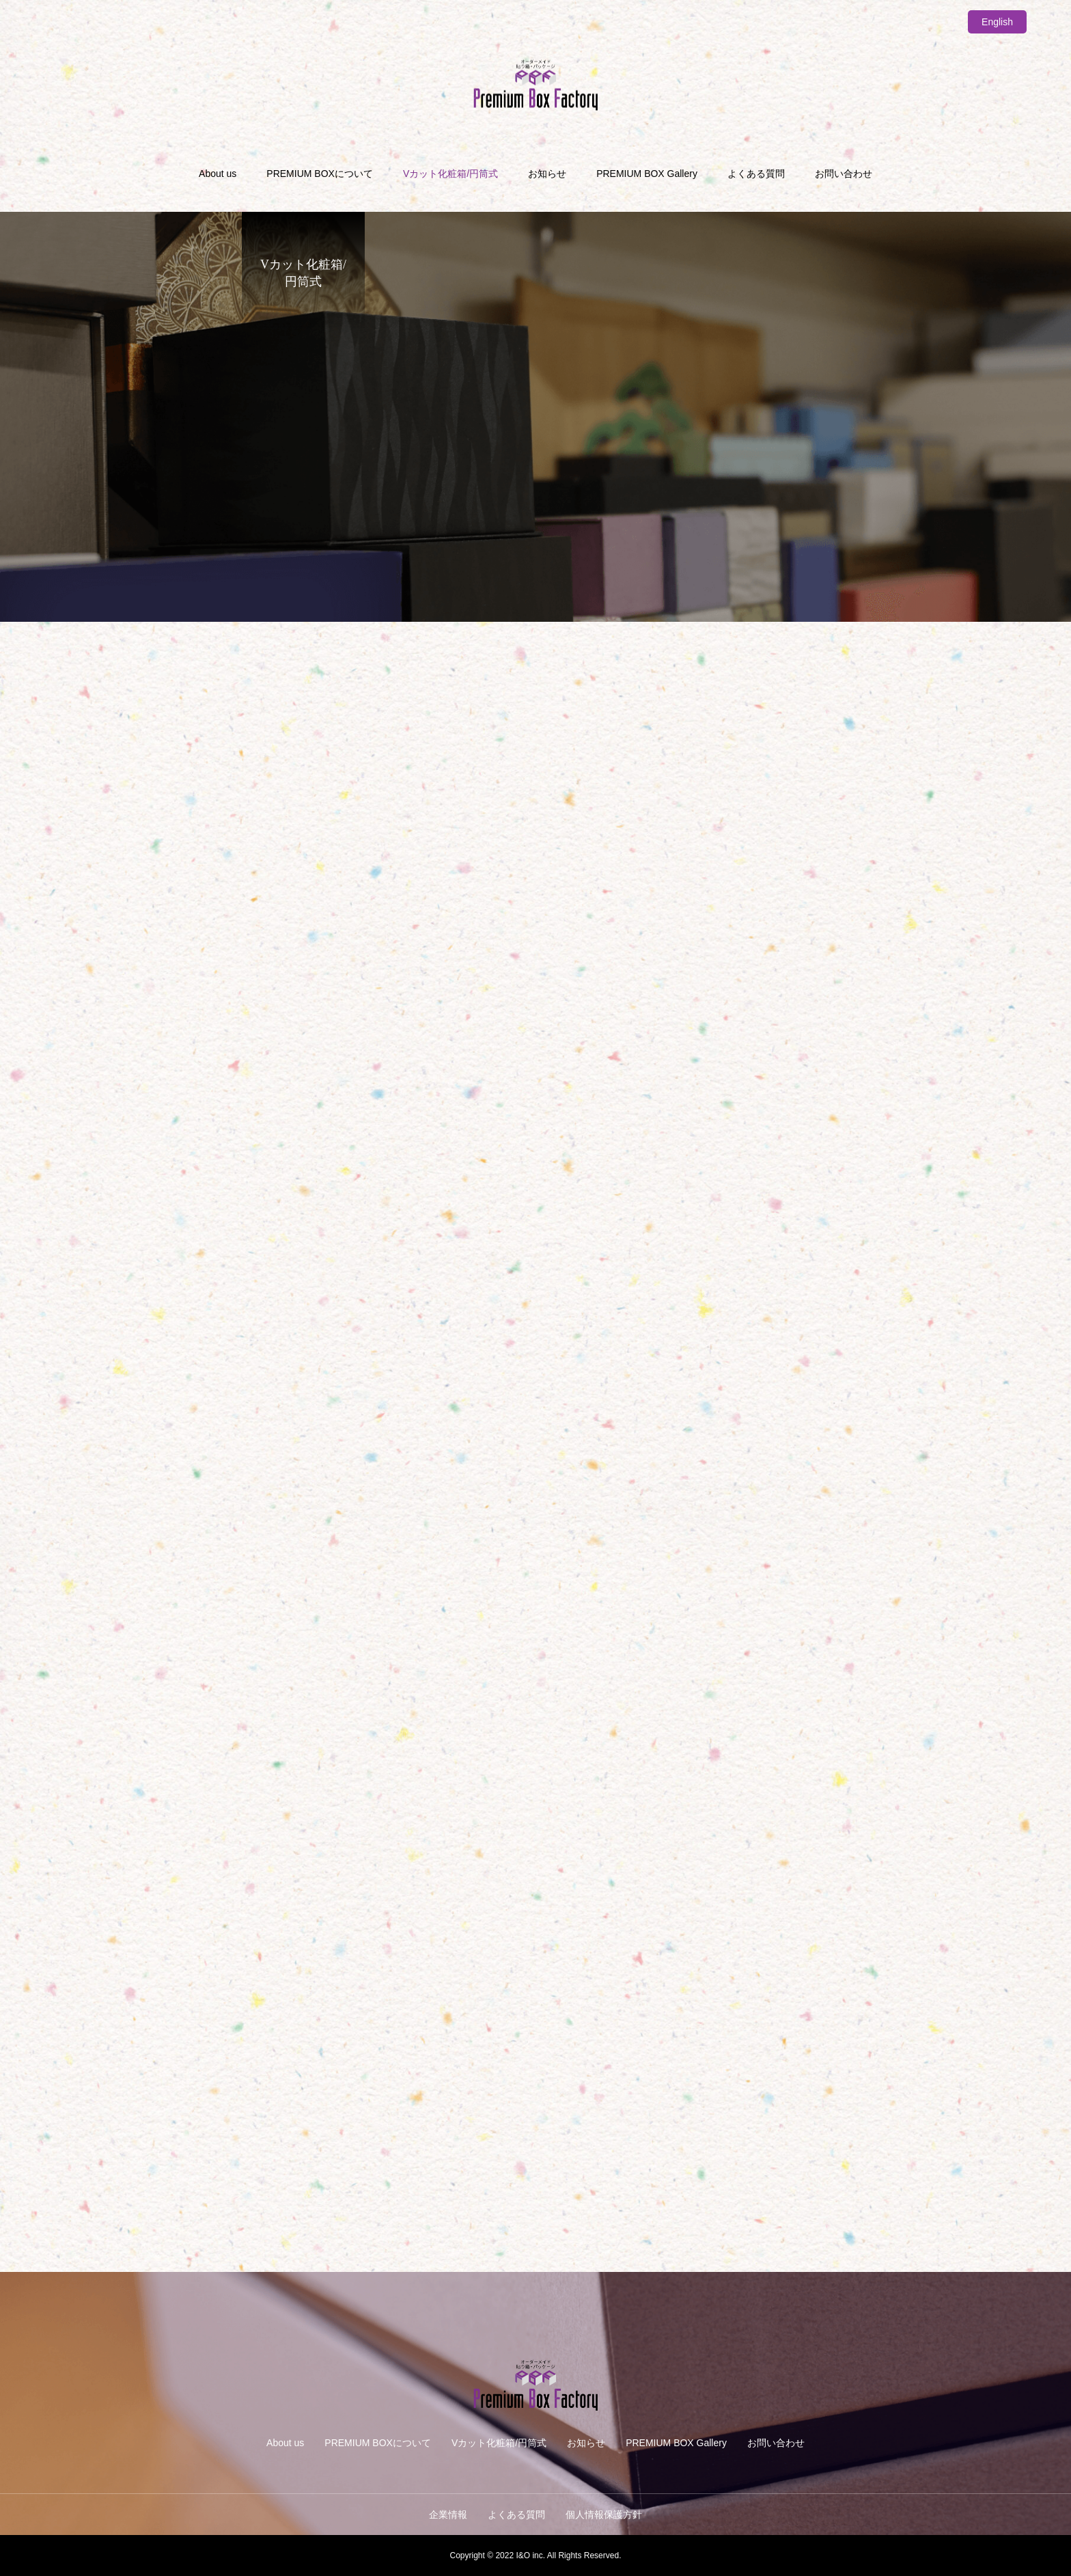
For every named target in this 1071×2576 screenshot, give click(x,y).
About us (217, 173)
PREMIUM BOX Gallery (646, 173)
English (997, 21)
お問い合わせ (843, 173)
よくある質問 (756, 173)
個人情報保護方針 (604, 2514)
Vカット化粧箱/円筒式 (450, 173)
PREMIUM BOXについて (319, 173)
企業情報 (448, 2514)
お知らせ (547, 173)
